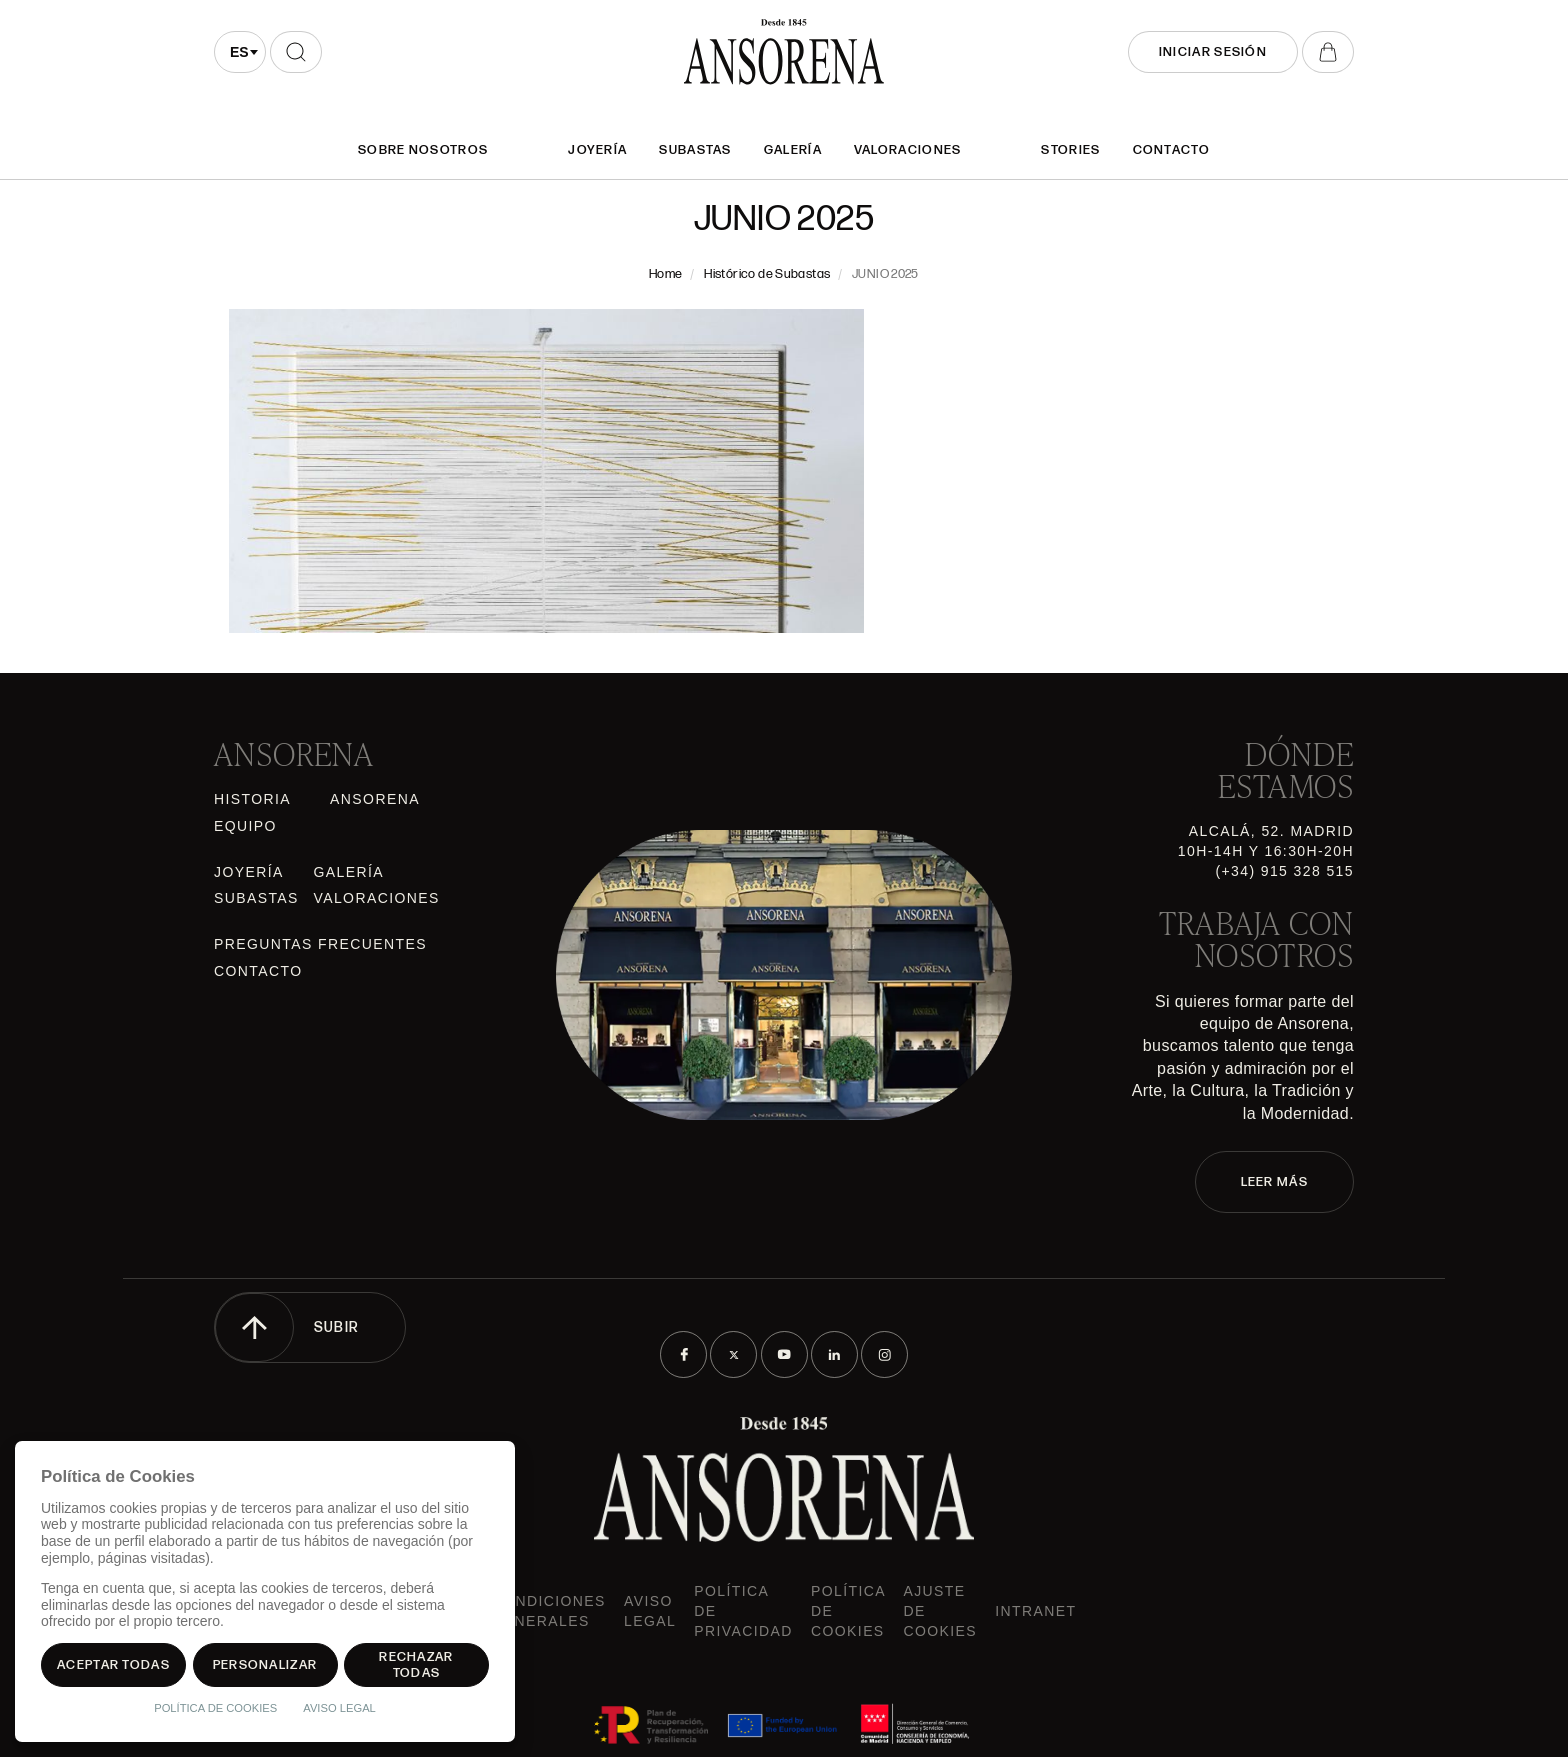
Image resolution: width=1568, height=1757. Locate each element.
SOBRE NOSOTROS (423, 150)
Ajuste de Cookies (940, 1611)
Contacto (1171, 150)
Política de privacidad (743, 1611)
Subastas (695, 150)
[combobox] (240, 52)
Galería (793, 150)
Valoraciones (908, 150)
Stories (1070, 150)
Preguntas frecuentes (320, 944)
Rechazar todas (416, 1665)
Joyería (597, 150)
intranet (1035, 1611)
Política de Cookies (215, 1708)
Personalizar (265, 1665)
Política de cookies (848, 1611)
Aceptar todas (113, 1665)
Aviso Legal (650, 1611)
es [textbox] (239, 52)
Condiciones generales (549, 1611)
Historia (252, 799)
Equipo (245, 826)
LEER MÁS (1274, 1182)
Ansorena (375, 799)
